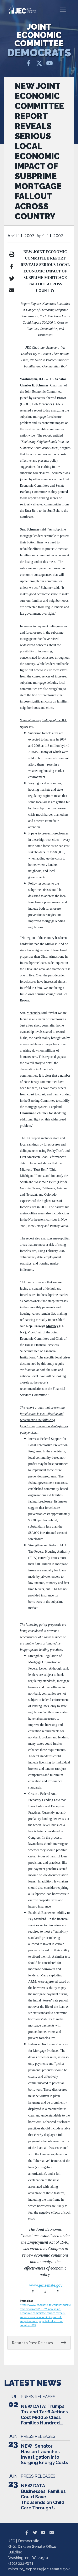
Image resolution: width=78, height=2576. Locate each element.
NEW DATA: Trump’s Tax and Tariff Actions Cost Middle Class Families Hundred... (44, 2414)
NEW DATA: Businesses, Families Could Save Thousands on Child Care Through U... (43, 2496)
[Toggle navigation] (63, 9)
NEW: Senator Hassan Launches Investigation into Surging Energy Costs (44, 2454)
